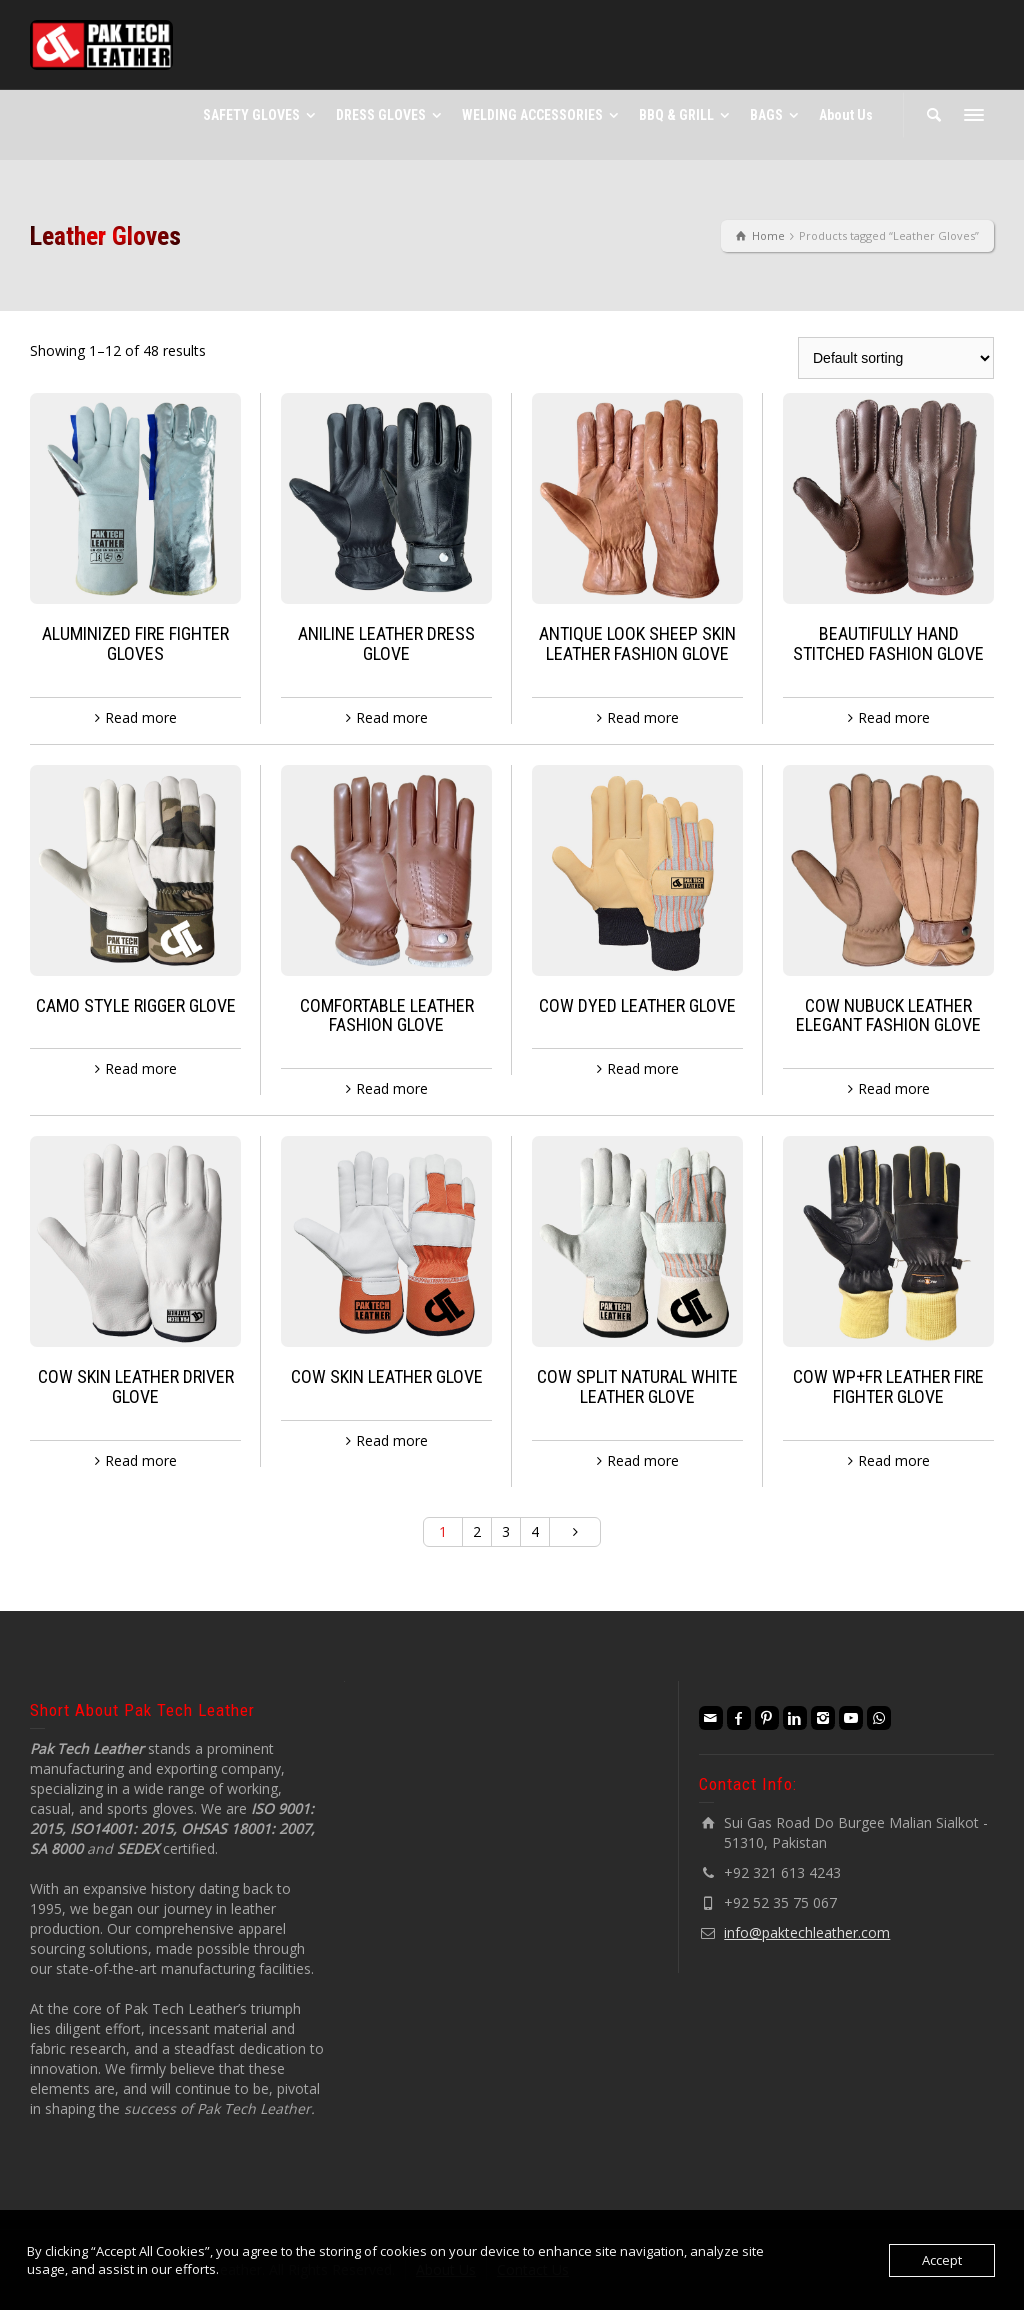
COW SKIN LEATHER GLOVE (387, 1376)
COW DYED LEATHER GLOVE (637, 1005)
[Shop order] (896, 358)
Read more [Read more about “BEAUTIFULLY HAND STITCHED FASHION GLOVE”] (894, 717)
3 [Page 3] (506, 1531)
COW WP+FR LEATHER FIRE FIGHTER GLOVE (888, 1386)
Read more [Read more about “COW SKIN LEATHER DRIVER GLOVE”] (141, 1460)
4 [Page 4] (535, 1531)
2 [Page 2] (477, 1531)
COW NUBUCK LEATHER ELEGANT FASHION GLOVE (888, 1015)
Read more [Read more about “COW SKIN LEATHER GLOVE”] (392, 1440)
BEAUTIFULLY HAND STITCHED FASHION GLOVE (888, 643)
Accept (942, 2260)
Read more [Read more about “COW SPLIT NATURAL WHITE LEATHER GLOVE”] (643, 1460)
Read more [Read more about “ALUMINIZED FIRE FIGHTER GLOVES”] (141, 717)
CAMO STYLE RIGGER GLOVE (136, 1005)
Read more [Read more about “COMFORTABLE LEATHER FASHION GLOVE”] (392, 1088)
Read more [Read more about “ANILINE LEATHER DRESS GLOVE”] (392, 717)
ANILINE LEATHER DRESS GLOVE (386, 643)
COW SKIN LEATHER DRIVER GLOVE (136, 1386)
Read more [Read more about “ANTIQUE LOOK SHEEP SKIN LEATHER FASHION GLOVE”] (643, 717)
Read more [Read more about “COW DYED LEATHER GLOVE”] (643, 1068)
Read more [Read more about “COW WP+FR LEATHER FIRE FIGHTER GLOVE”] (894, 1460)
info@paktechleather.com (807, 1932)
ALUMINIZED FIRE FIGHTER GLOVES (135, 643)
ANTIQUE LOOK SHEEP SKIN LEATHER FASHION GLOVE (637, 643)
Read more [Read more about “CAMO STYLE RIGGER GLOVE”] (141, 1068)
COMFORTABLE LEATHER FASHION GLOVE (387, 1015)
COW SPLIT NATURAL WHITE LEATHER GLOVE (637, 1386)
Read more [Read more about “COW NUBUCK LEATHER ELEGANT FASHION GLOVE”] (894, 1088)
